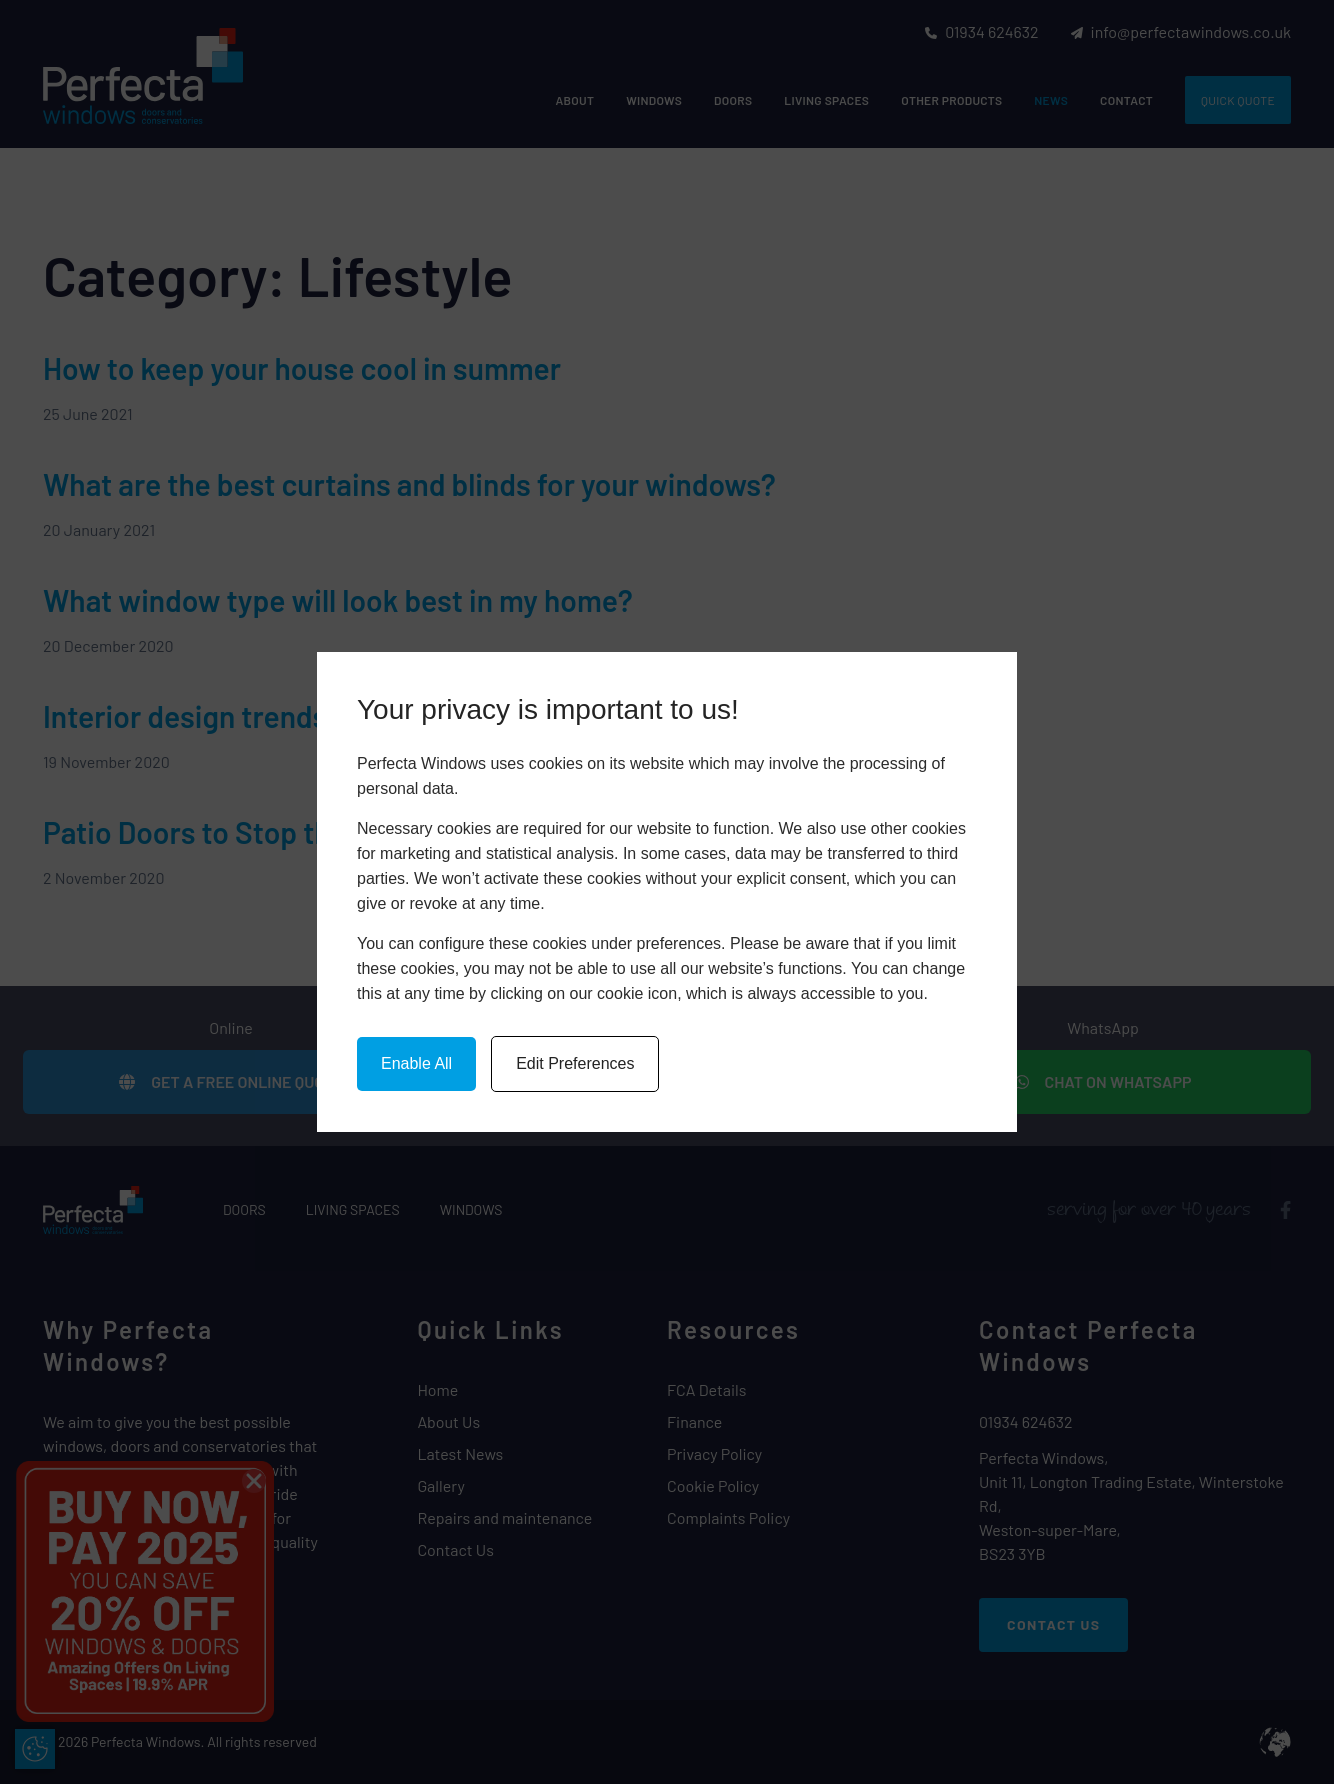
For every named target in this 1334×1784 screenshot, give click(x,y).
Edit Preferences (575, 1063)
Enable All (416, 1063)
